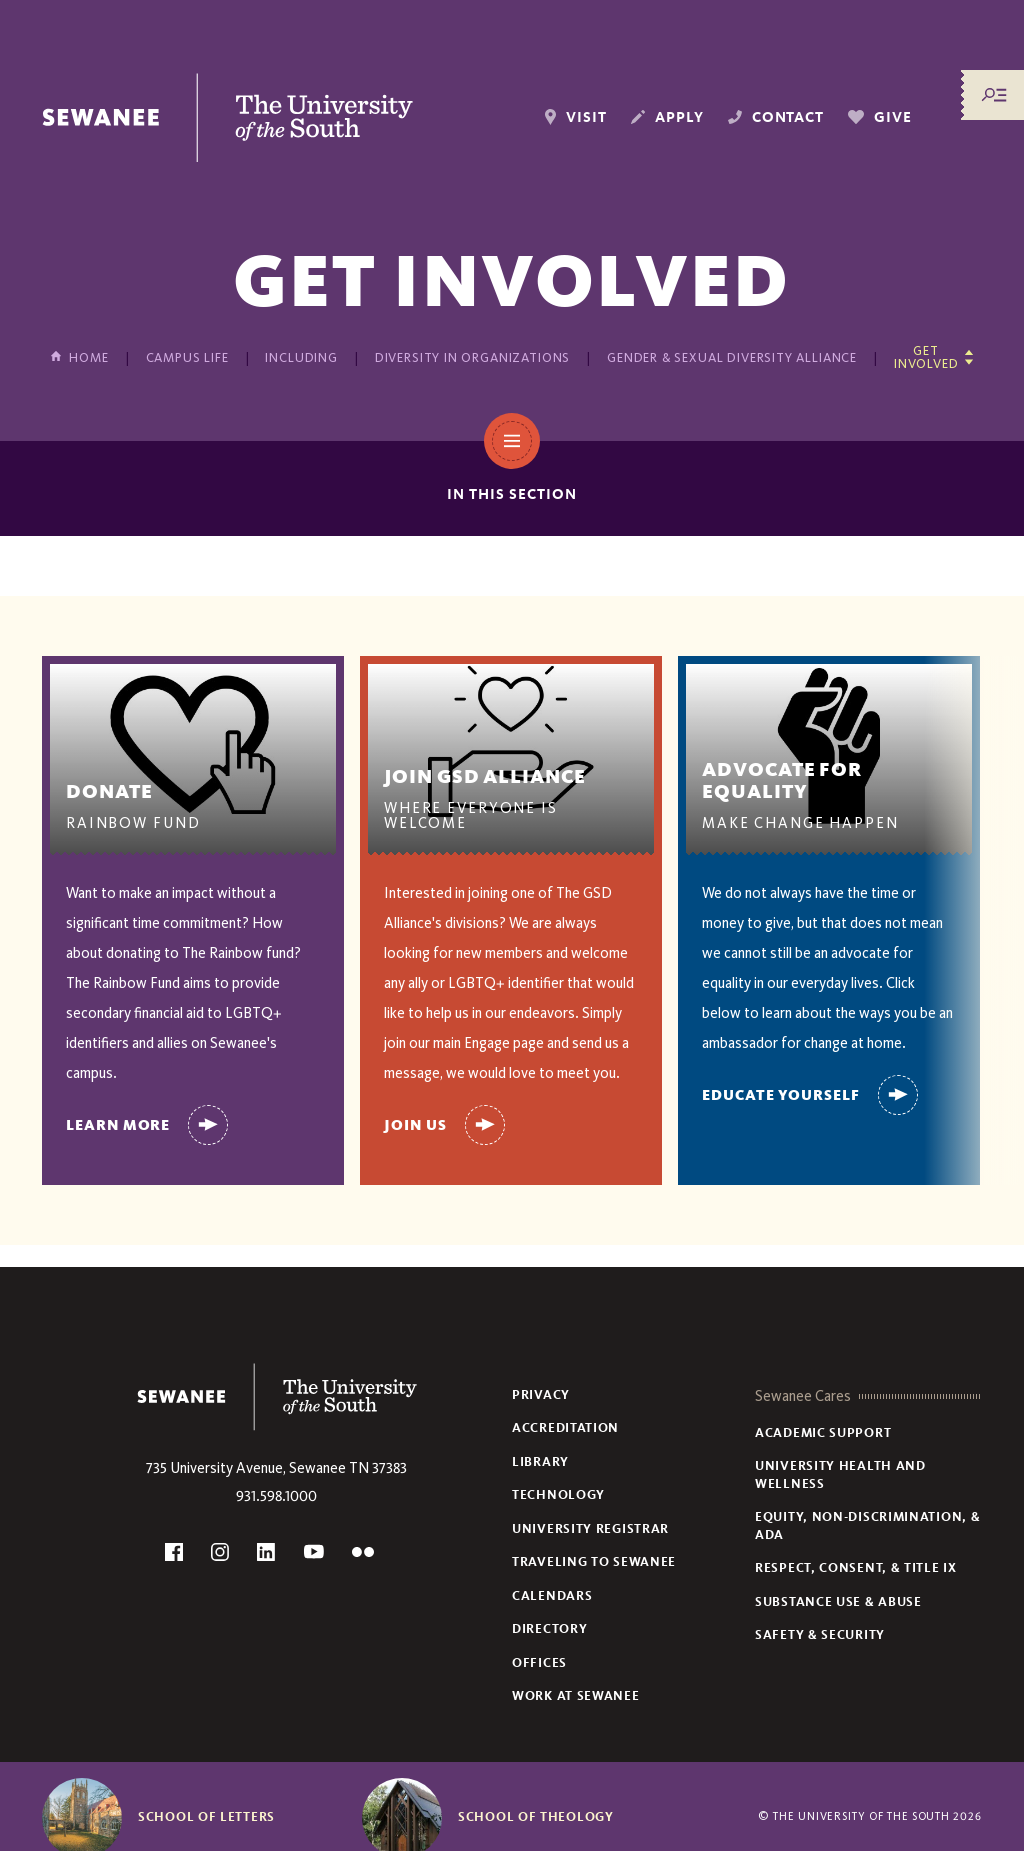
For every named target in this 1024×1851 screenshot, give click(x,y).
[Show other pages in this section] (933, 357)
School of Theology (536, 1817)
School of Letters (206, 1817)
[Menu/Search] (994, 95)
